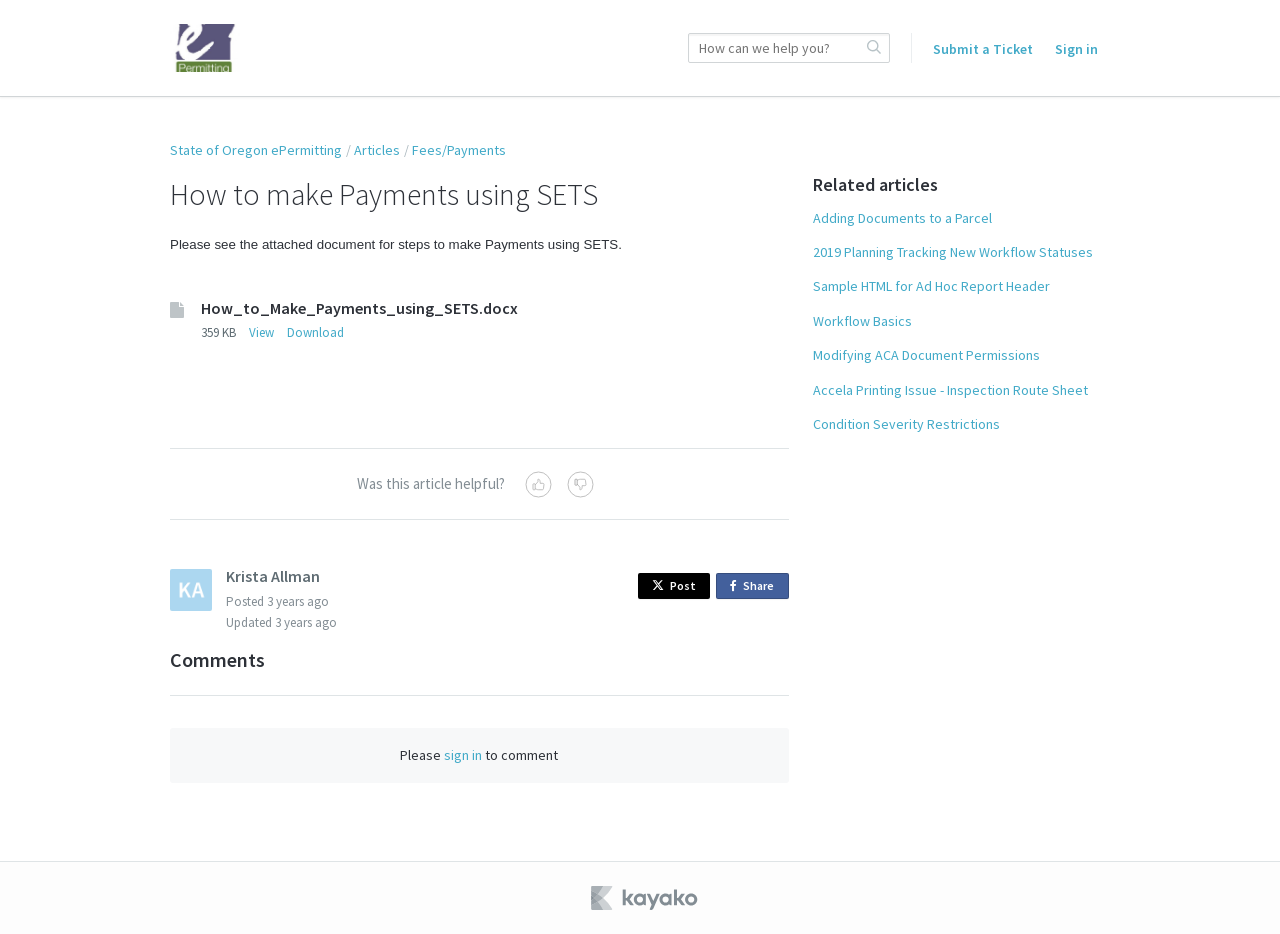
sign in (463, 755)
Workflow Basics (862, 321)
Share (755, 586)
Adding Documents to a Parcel (902, 218)
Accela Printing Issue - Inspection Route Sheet (950, 390)
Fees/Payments (459, 150)
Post (674, 585)
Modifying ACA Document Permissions (926, 355)
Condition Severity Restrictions (906, 424)
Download (315, 332)
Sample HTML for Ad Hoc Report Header (931, 286)
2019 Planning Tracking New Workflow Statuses (953, 252)
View (261, 332)
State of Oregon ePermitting (256, 150)
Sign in (1076, 49)
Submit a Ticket (983, 49)
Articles (377, 150)
